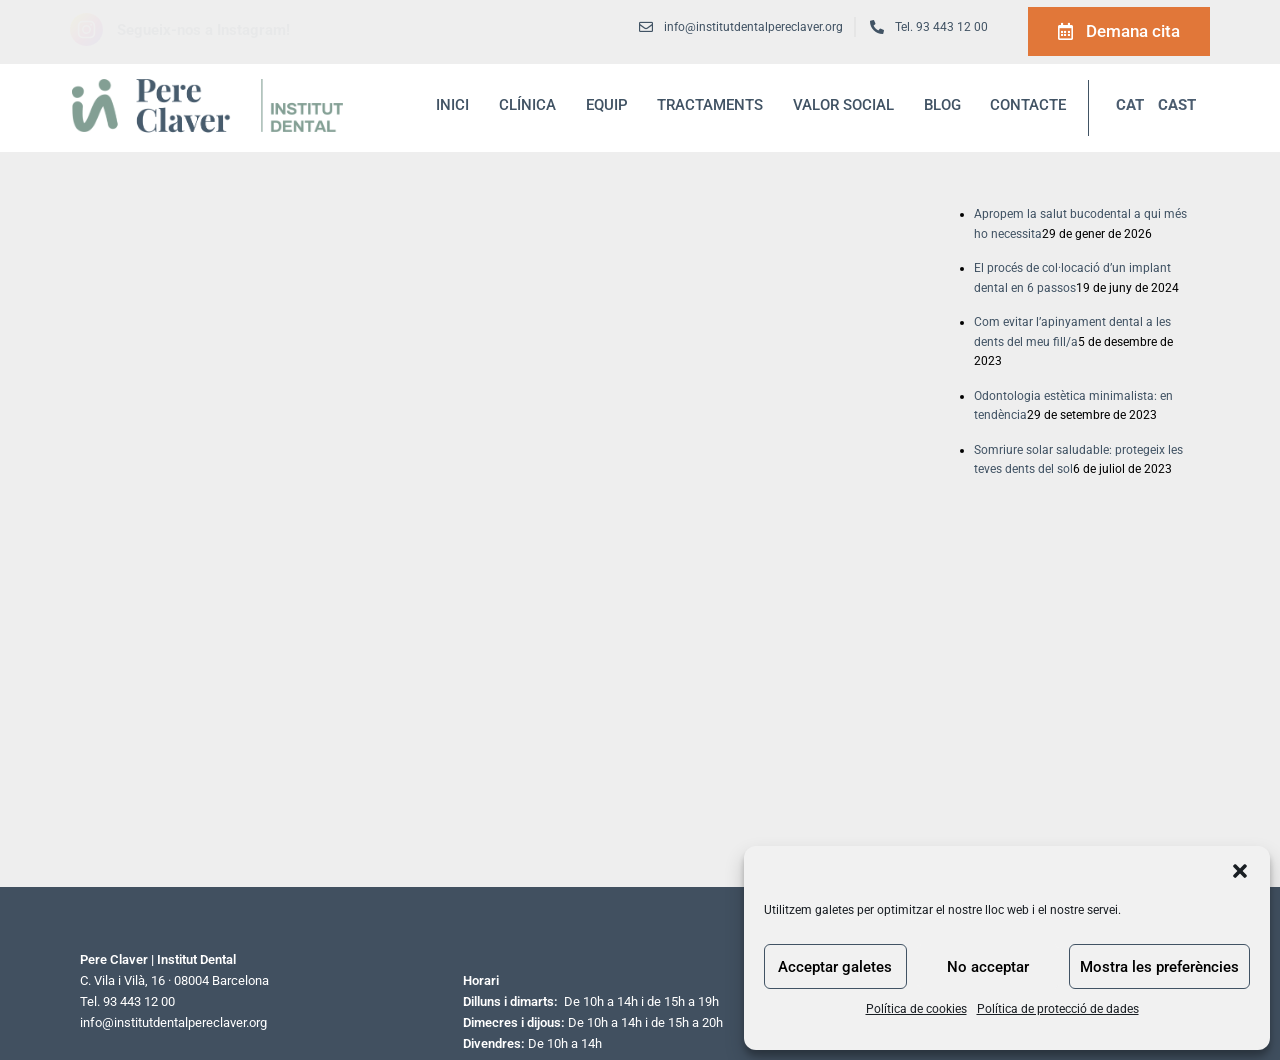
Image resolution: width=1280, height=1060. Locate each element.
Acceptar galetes (835, 967)
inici (452, 105)
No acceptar (988, 967)
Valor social (843, 105)
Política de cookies (916, 1009)
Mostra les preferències (1159, 967)
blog (942, 105)
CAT (1130, 105)
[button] (1240, 871)
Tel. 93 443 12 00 (941, 27)
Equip (607, 105)
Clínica (527, 105)
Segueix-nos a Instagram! (203, 30)
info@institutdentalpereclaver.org (173, 1022)
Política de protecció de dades (1058, 1009)
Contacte (1028, 105)
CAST (1177, 105)
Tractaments (710, 105)
